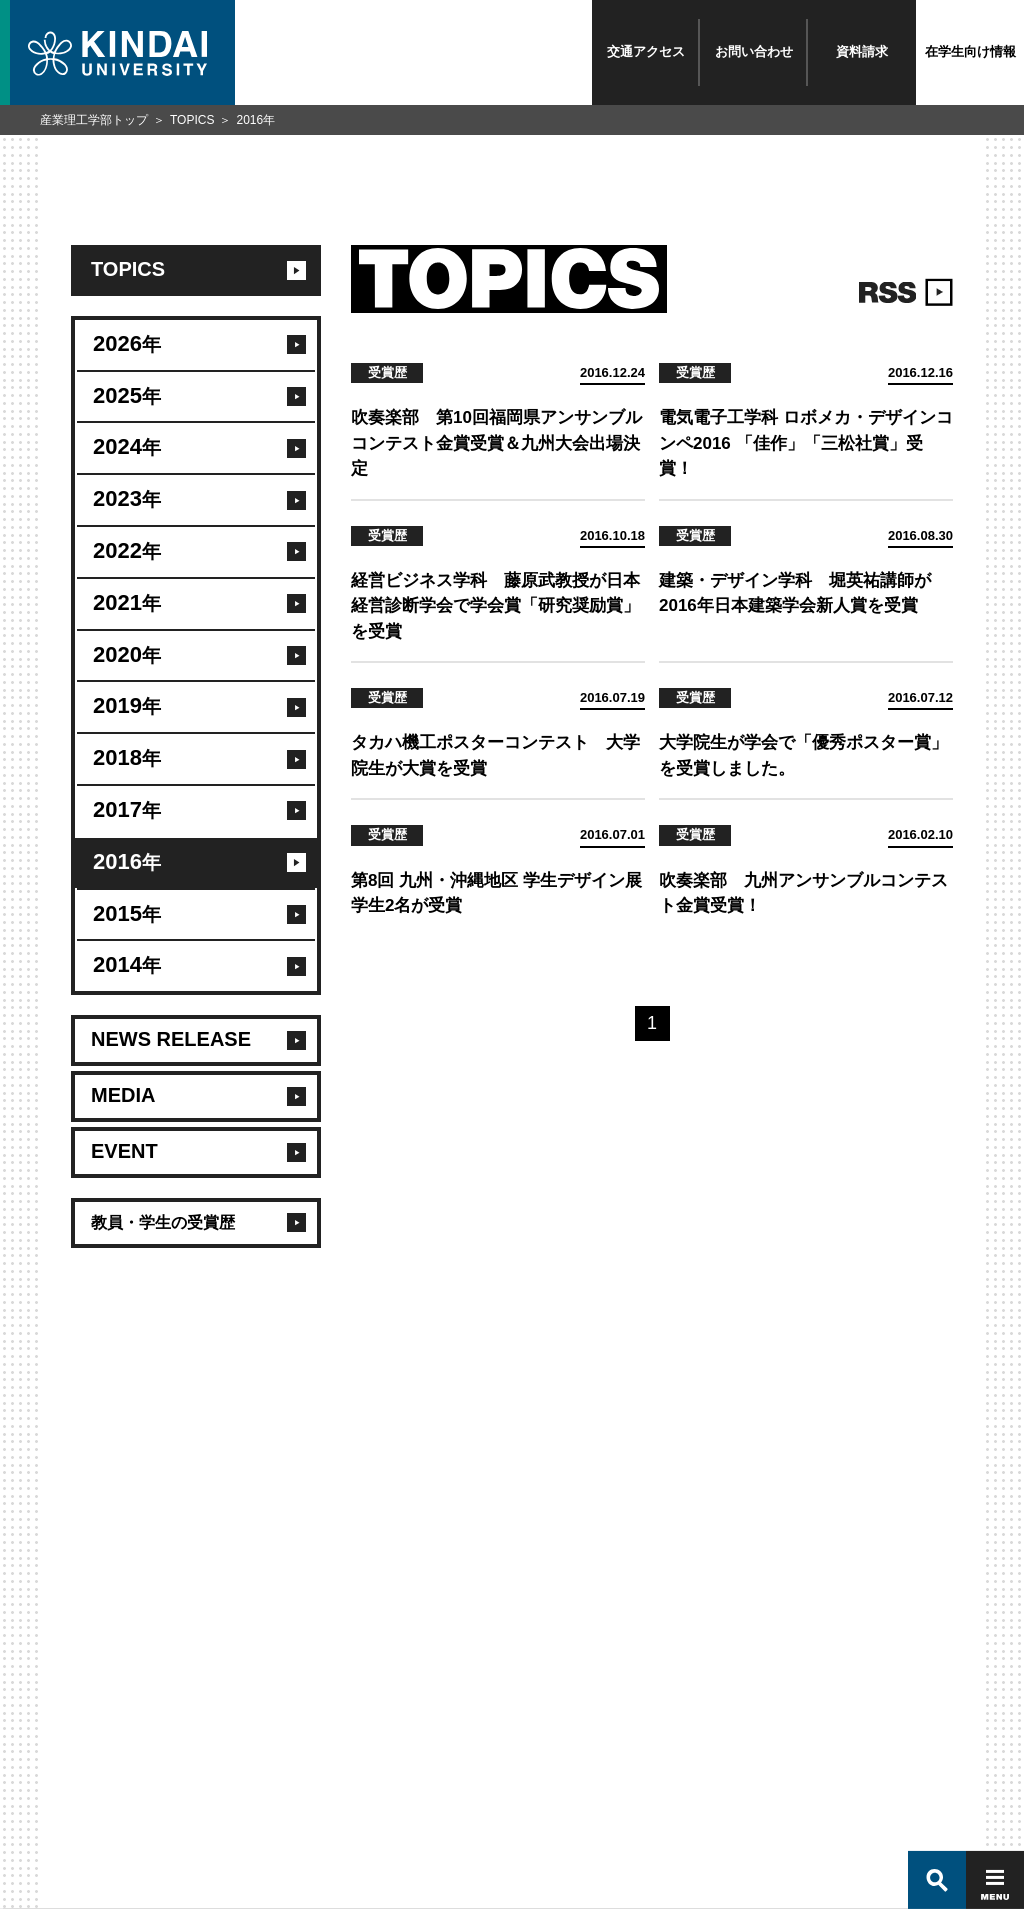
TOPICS (192, 120)
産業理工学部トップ (94, 120)
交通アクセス (646, 51)
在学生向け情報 (970, 51)
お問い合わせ (754, 51)
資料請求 (862, 51)
